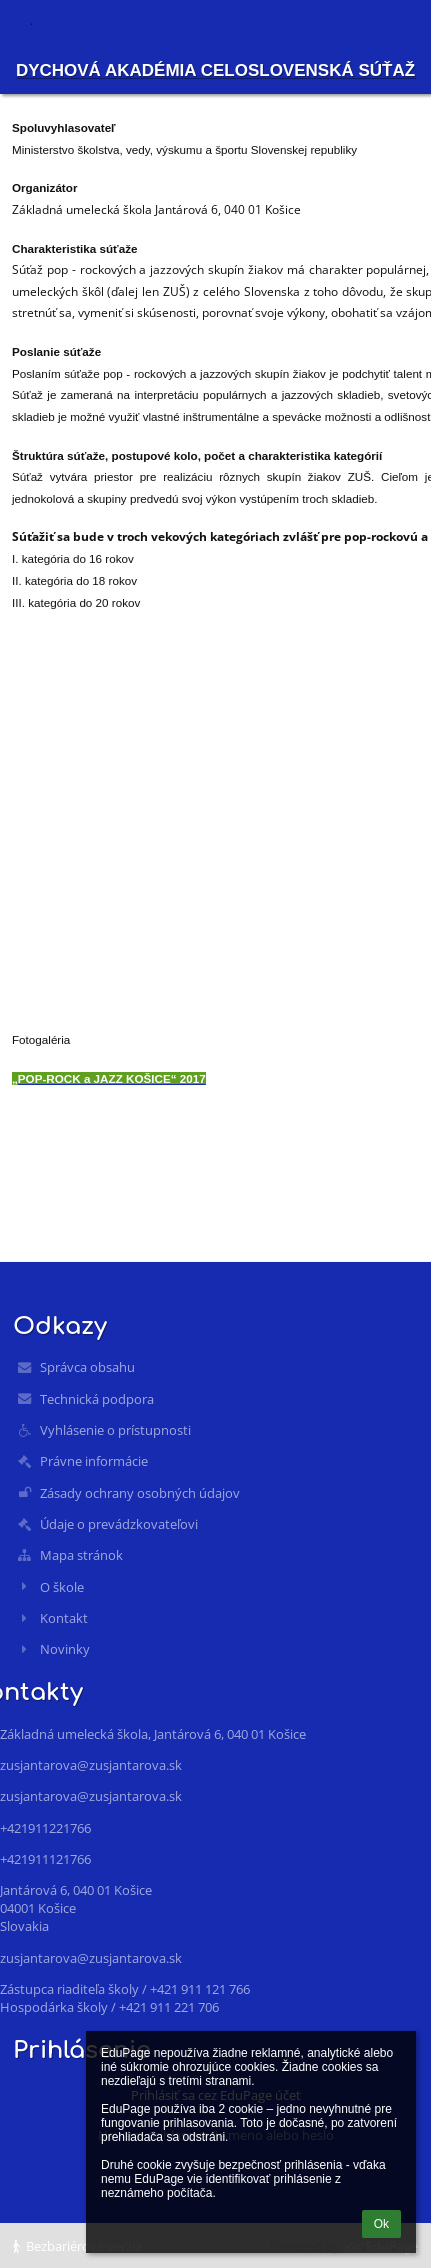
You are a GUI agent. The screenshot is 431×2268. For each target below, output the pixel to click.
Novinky (65, 1649)
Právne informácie (94, 1461)
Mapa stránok (81, 1555)
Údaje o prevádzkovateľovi (119, 1524)
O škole (62, 1587)
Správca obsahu (87, 1367)
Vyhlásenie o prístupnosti (115, 1430)
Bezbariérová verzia (77, 2246)
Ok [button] (381, 2224)
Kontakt (64, 1618)
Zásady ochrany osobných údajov (140, 1493)
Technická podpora (97, 1399)
